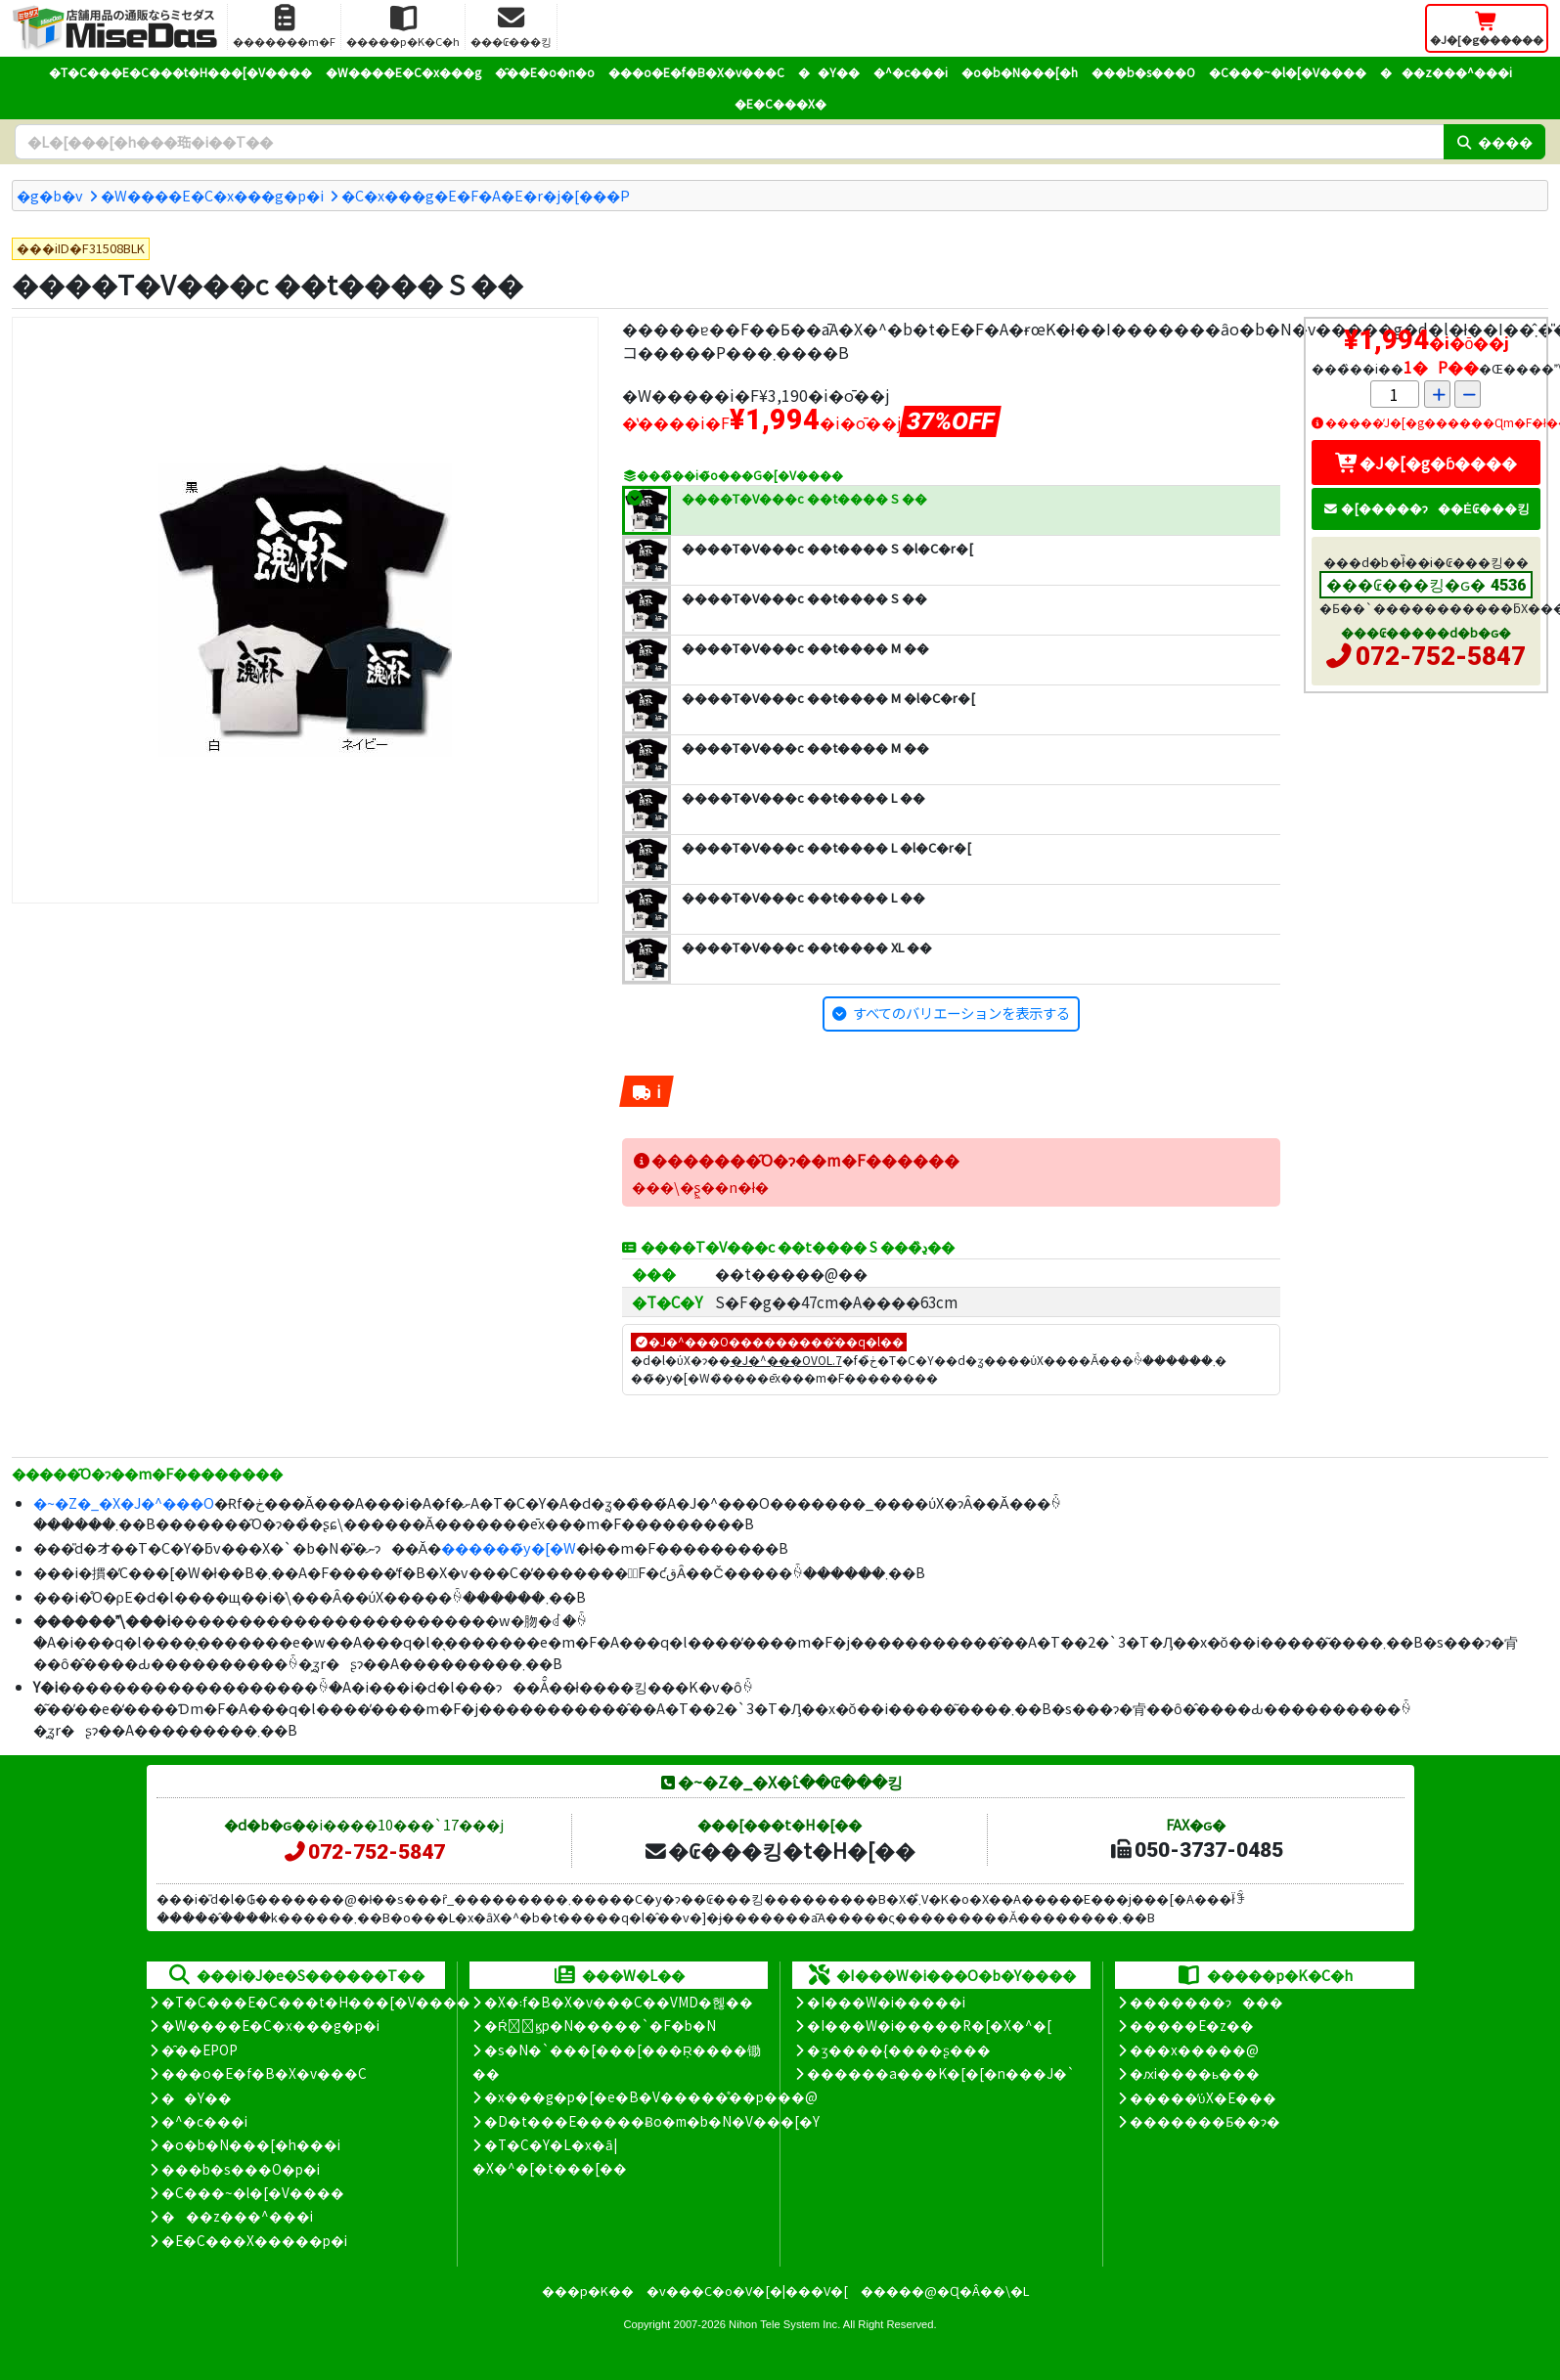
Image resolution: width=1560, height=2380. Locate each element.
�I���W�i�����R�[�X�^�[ (929, 2025)
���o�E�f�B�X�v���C (696, 72)
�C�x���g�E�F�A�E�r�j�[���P (485, 195)
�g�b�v (50, 195)
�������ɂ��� (1206, 2001)
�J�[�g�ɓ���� (1426, 462)
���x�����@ (1194, 2049)
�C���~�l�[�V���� (1287, 72)
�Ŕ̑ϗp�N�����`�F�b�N (600, 2025)
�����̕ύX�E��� (1202, 2097)
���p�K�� (588, 2290)
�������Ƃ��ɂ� (1205, 2121)
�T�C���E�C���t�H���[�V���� (180, 72)
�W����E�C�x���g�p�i (212, 195)
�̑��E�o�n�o (545, 72)
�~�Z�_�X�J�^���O (123, 1502)
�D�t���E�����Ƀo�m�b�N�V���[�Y (652, 2121)
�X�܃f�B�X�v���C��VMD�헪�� (618, 2001)
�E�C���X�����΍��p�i (254, 2240)
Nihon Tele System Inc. (784, 2324)
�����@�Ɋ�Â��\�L (945, 2290)
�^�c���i (910, 72)
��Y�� (829, 72)
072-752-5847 (1441, 656)
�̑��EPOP (199, 2049)
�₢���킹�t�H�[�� (779, 1850)
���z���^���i (1446, 72)
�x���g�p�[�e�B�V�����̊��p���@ (651, 2096)
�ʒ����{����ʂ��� (899, 2049)
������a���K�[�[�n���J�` (941, 2073)
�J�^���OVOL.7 (786, 1359)
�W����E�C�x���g (403, 72)
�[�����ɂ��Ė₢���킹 (1426, 508)
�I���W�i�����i (886, 2001)
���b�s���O (1143, 72)
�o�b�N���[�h (1019, 72)
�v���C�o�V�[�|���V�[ (747, 2290)
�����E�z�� (1192, 2025)
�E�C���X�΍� (780, 103)
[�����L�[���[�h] (729, 141)
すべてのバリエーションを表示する (961, 1012)
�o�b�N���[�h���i (250, 2144)
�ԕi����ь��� (1195, 2073)
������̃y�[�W (508, 1547)
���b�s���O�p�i (240, 2169)
